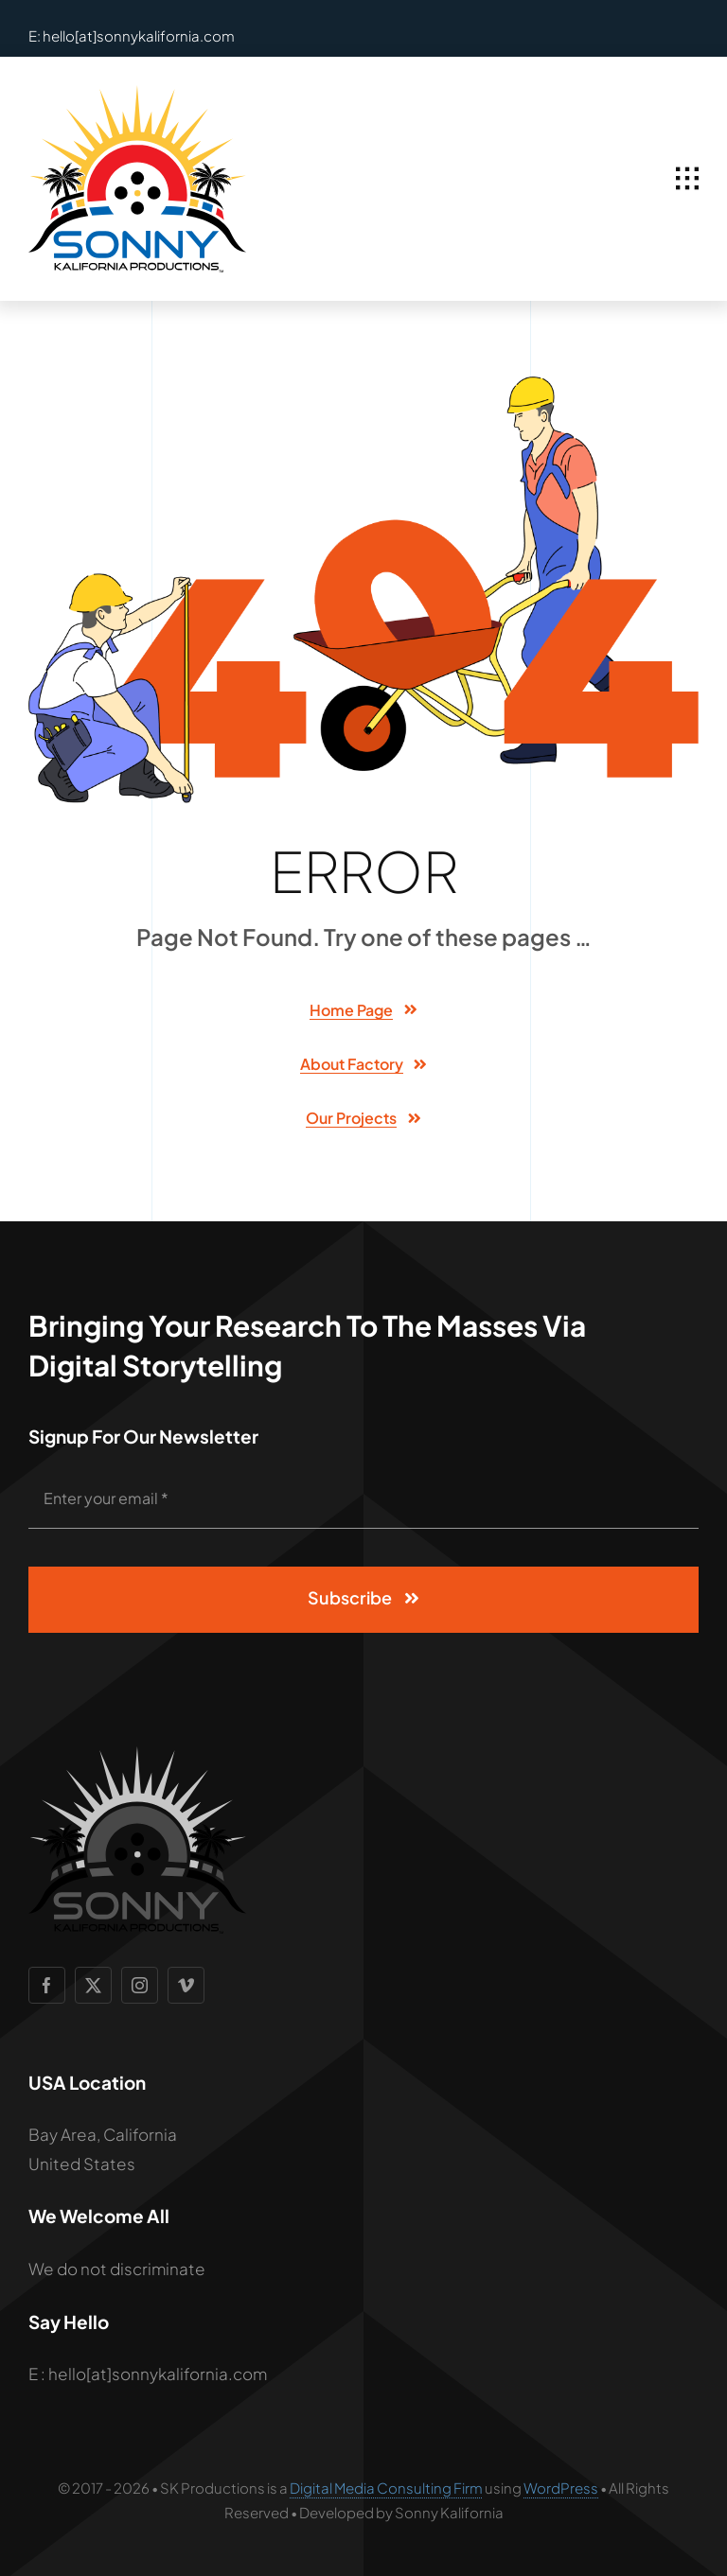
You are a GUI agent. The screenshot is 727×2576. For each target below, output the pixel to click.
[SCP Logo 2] (137, 92)
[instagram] (139, 1985)
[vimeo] (186, 1985)
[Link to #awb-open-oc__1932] (687, 178)
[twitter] (93, 1985)
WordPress (560, 2488)
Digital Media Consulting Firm (386, 2488)
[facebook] (46, 1985)
